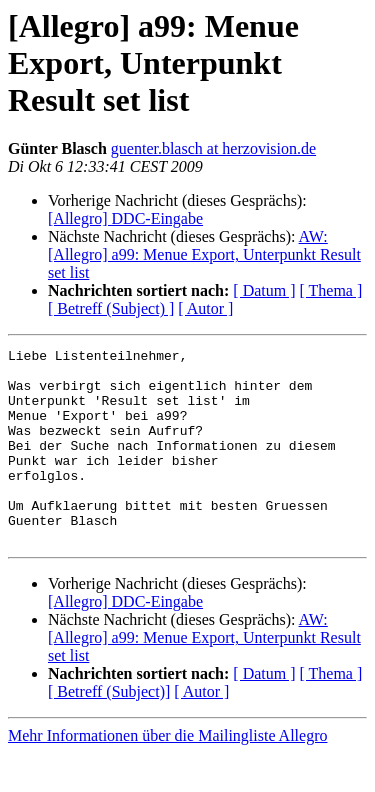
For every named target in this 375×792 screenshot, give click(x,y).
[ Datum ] (264, 290)
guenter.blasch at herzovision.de (213, 148)
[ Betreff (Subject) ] (111, 308)
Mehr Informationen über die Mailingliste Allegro (167, 774)
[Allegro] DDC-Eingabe (125, 218)
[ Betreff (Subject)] (109, 730)
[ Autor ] (205, 308)
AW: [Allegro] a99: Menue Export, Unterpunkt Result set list (204, 254)
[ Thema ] (331, 290)
